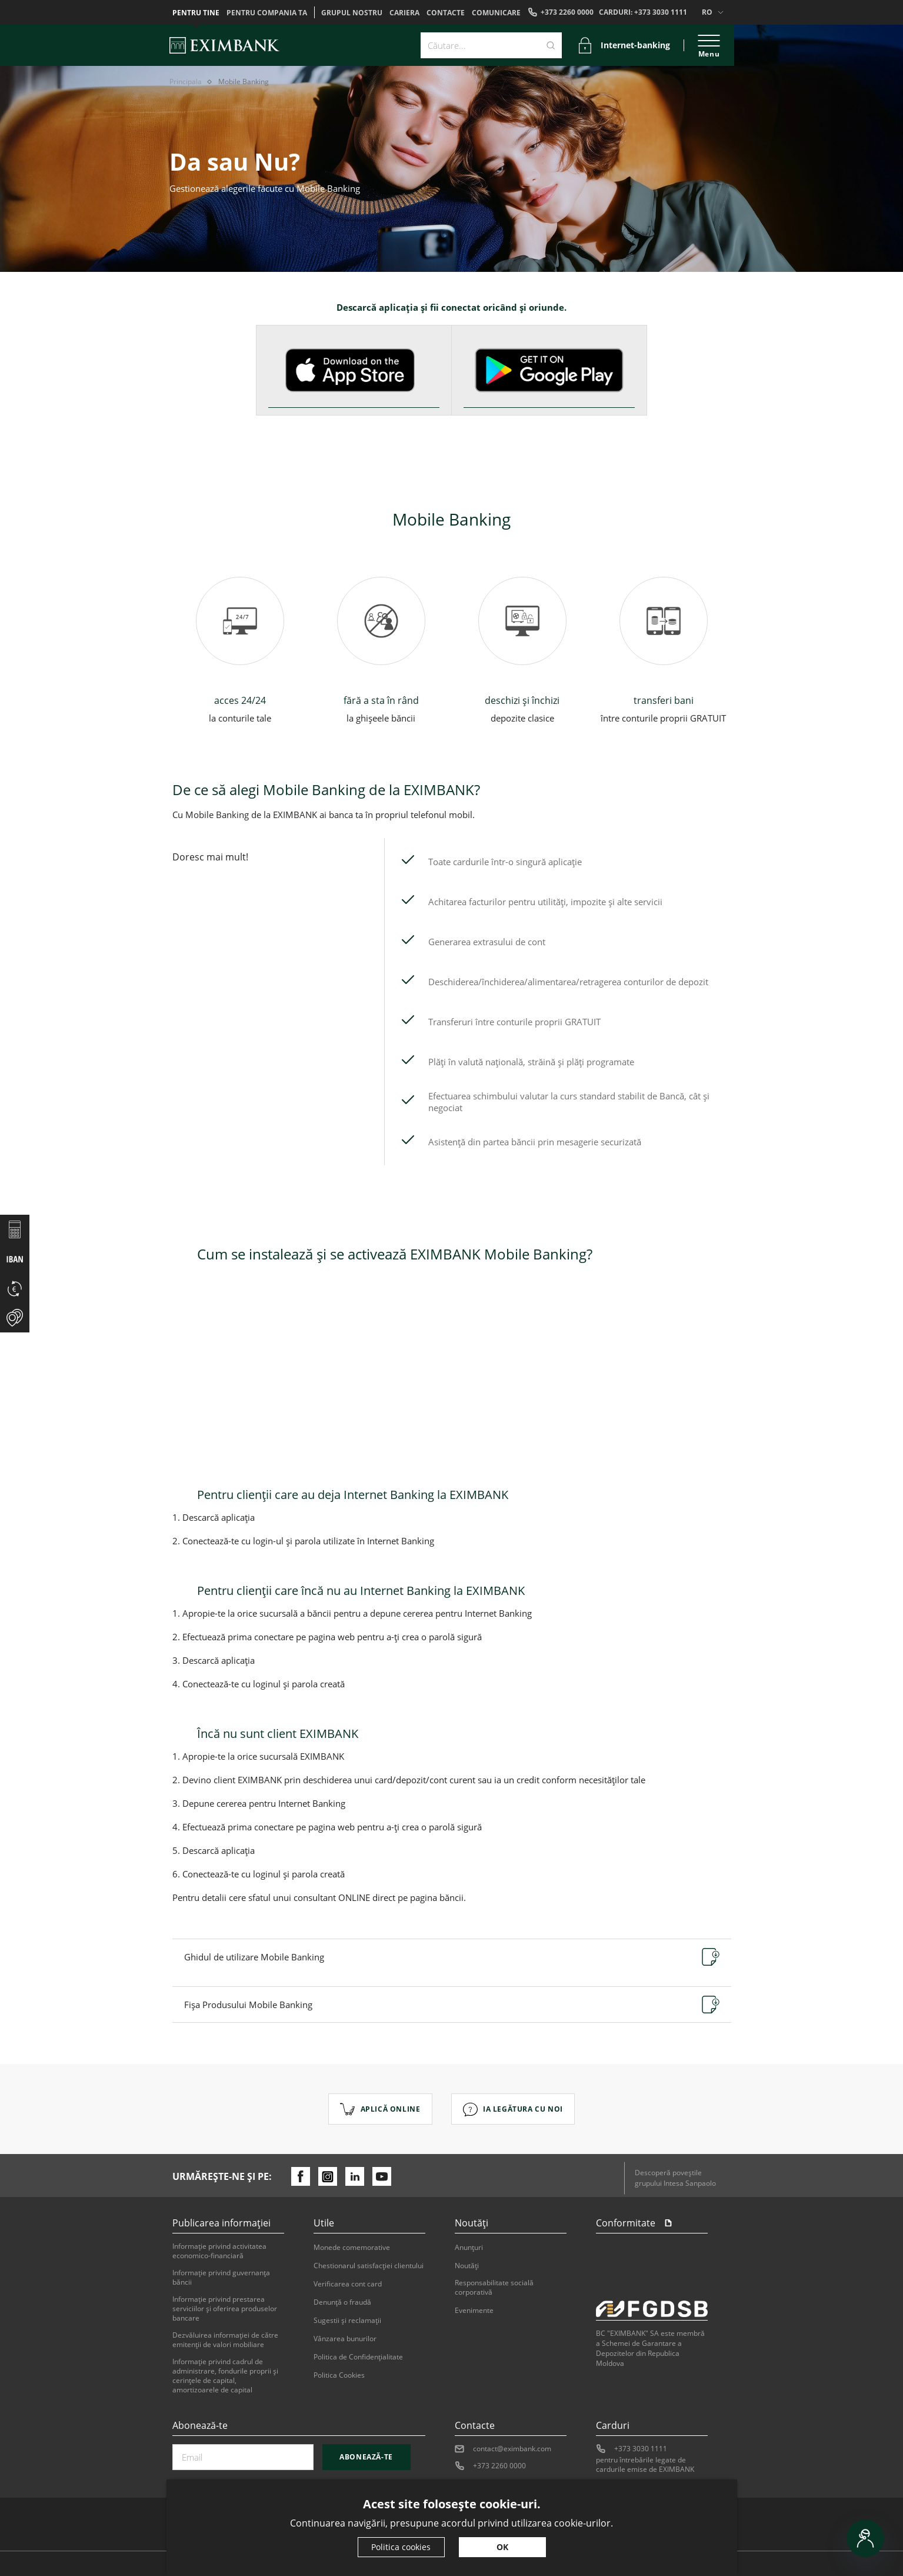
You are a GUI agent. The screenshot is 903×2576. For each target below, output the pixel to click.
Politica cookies (401, 2546)
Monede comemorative (352, 2247)
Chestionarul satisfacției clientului (369, 2266)
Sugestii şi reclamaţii (347, 2320)
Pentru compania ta (266, 13)
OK (502, 2546)
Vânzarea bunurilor (345, 2339)
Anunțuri (469, 2247)
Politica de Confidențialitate (358, 2357)
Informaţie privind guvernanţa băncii (221, 2277)
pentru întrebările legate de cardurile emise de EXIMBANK (645, 2464)
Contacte (445, 13)
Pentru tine (195, 13)
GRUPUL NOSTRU (351, 13)
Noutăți (467, 2266)
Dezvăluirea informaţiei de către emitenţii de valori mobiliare (225, 2340)
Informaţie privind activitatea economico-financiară (219, 2251)
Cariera (404, 13)
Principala (185, 82)
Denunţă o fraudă (342, 2302)
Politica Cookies (339, 2375)
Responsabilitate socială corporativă (494, 2287)
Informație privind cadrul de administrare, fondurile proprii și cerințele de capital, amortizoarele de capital (225, 2376)
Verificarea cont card (348, 2284)
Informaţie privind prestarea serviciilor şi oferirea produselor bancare (224, 2309)
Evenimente (474, 2310)
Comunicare (496, 13)
